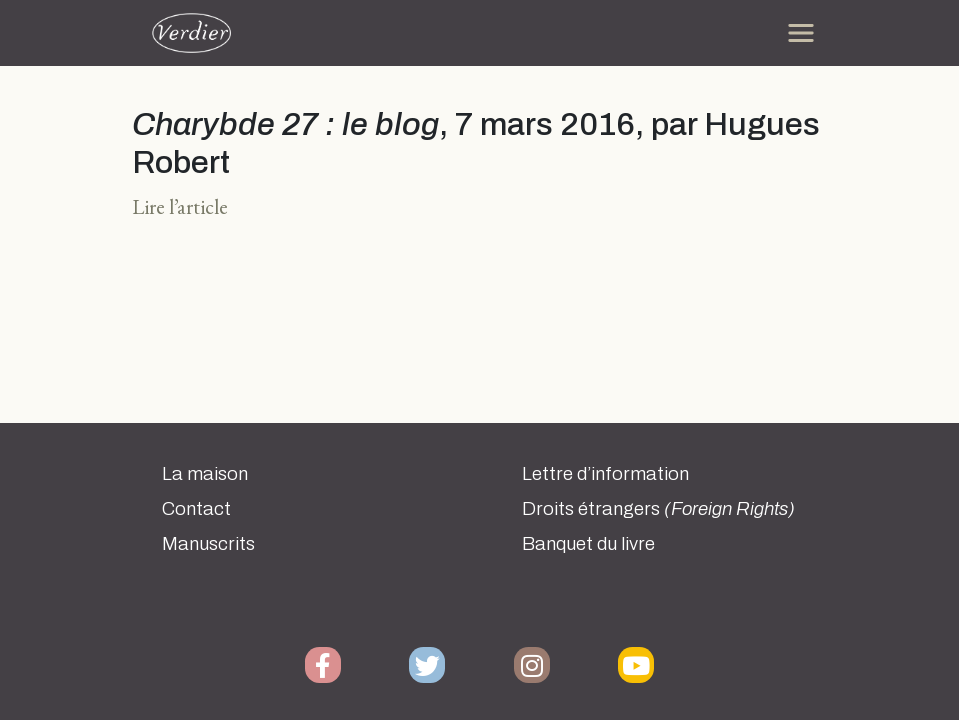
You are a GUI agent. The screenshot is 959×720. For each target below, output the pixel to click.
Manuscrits (208, 544)
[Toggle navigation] (801, 33)
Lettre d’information (605, 474)
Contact (196, 509)
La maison (205, 474)
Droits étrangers (658, 509)
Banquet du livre (588, 544)
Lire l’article (180, 206)
